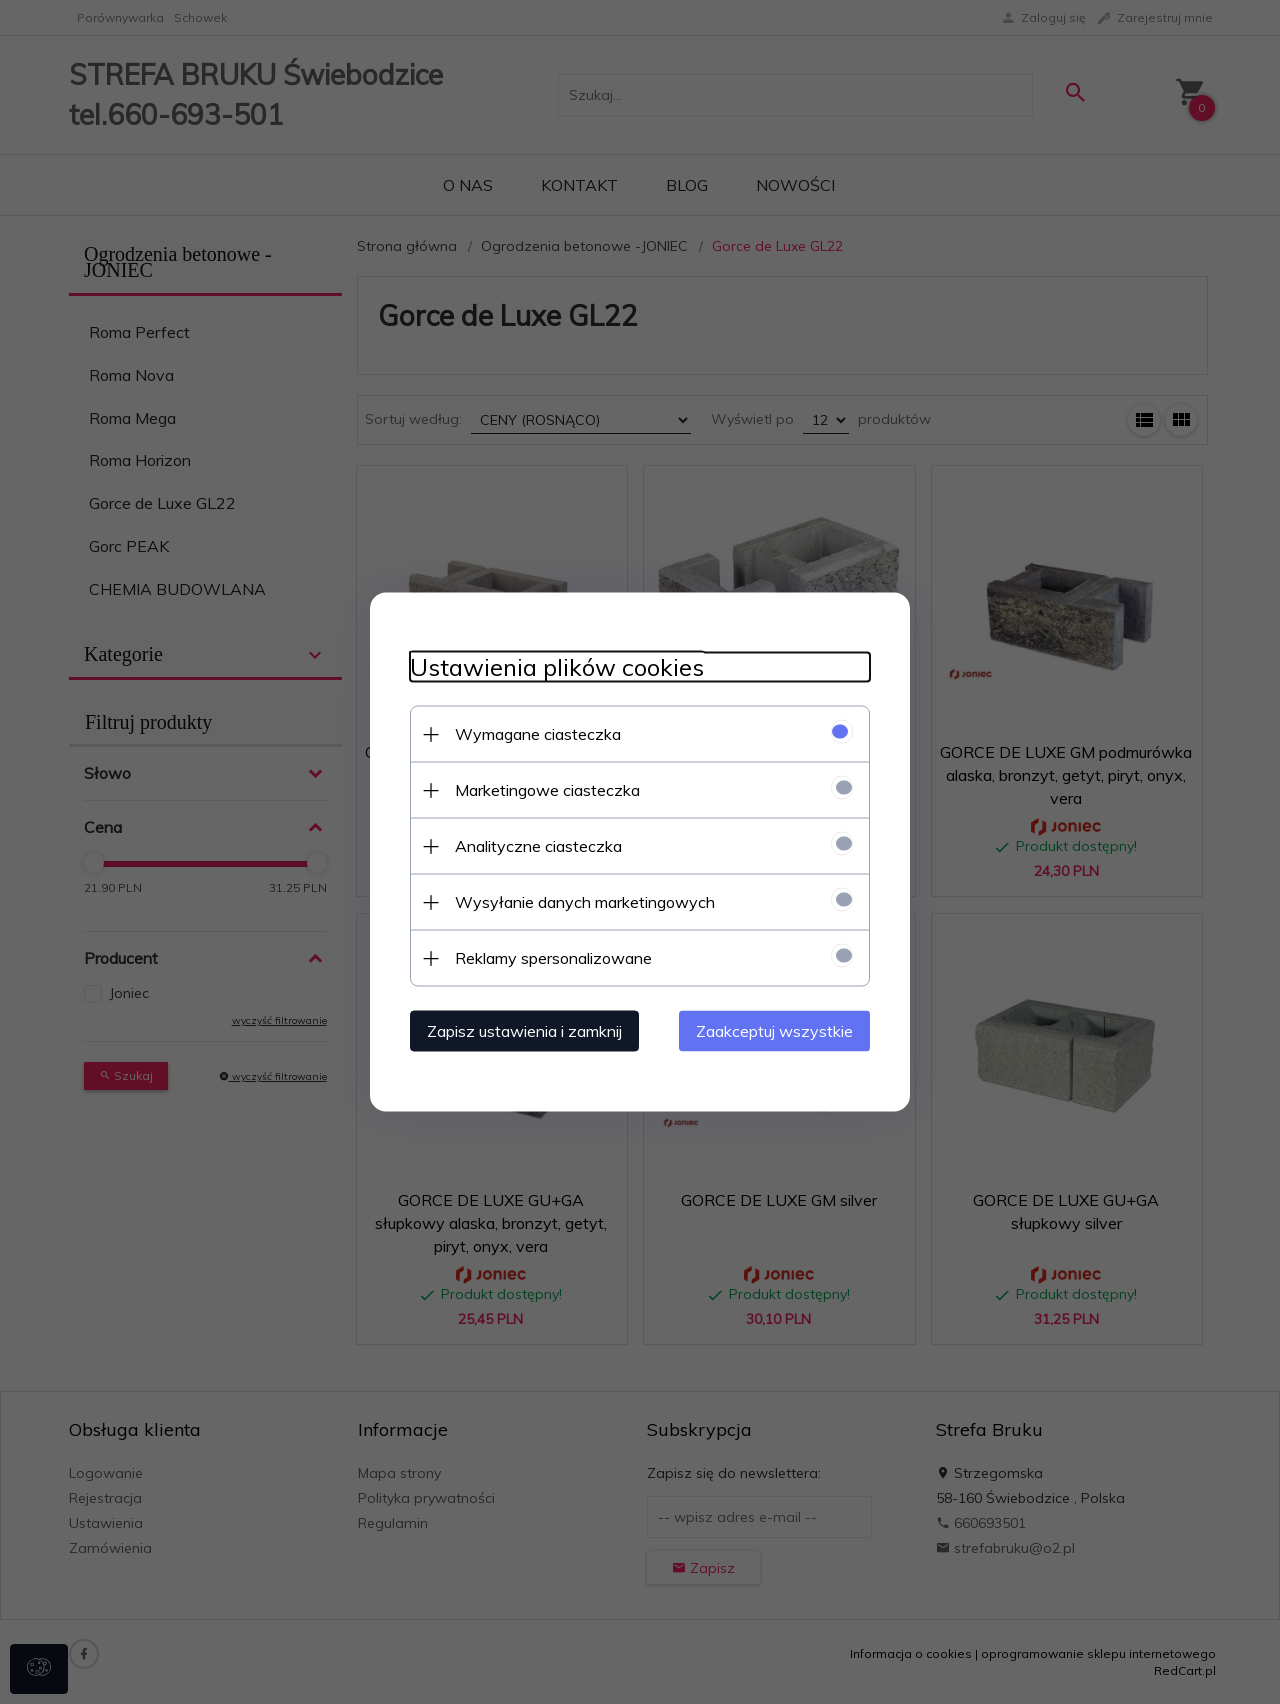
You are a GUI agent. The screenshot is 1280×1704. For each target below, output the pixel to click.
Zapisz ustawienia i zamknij (524, 1031)
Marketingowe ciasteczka (547, 790)
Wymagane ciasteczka (538, 734)
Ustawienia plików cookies (557, 667)
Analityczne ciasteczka (538, 846)
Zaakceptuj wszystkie (774, 1031)
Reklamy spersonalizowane (553, 958)
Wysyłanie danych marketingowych (585, 902)
